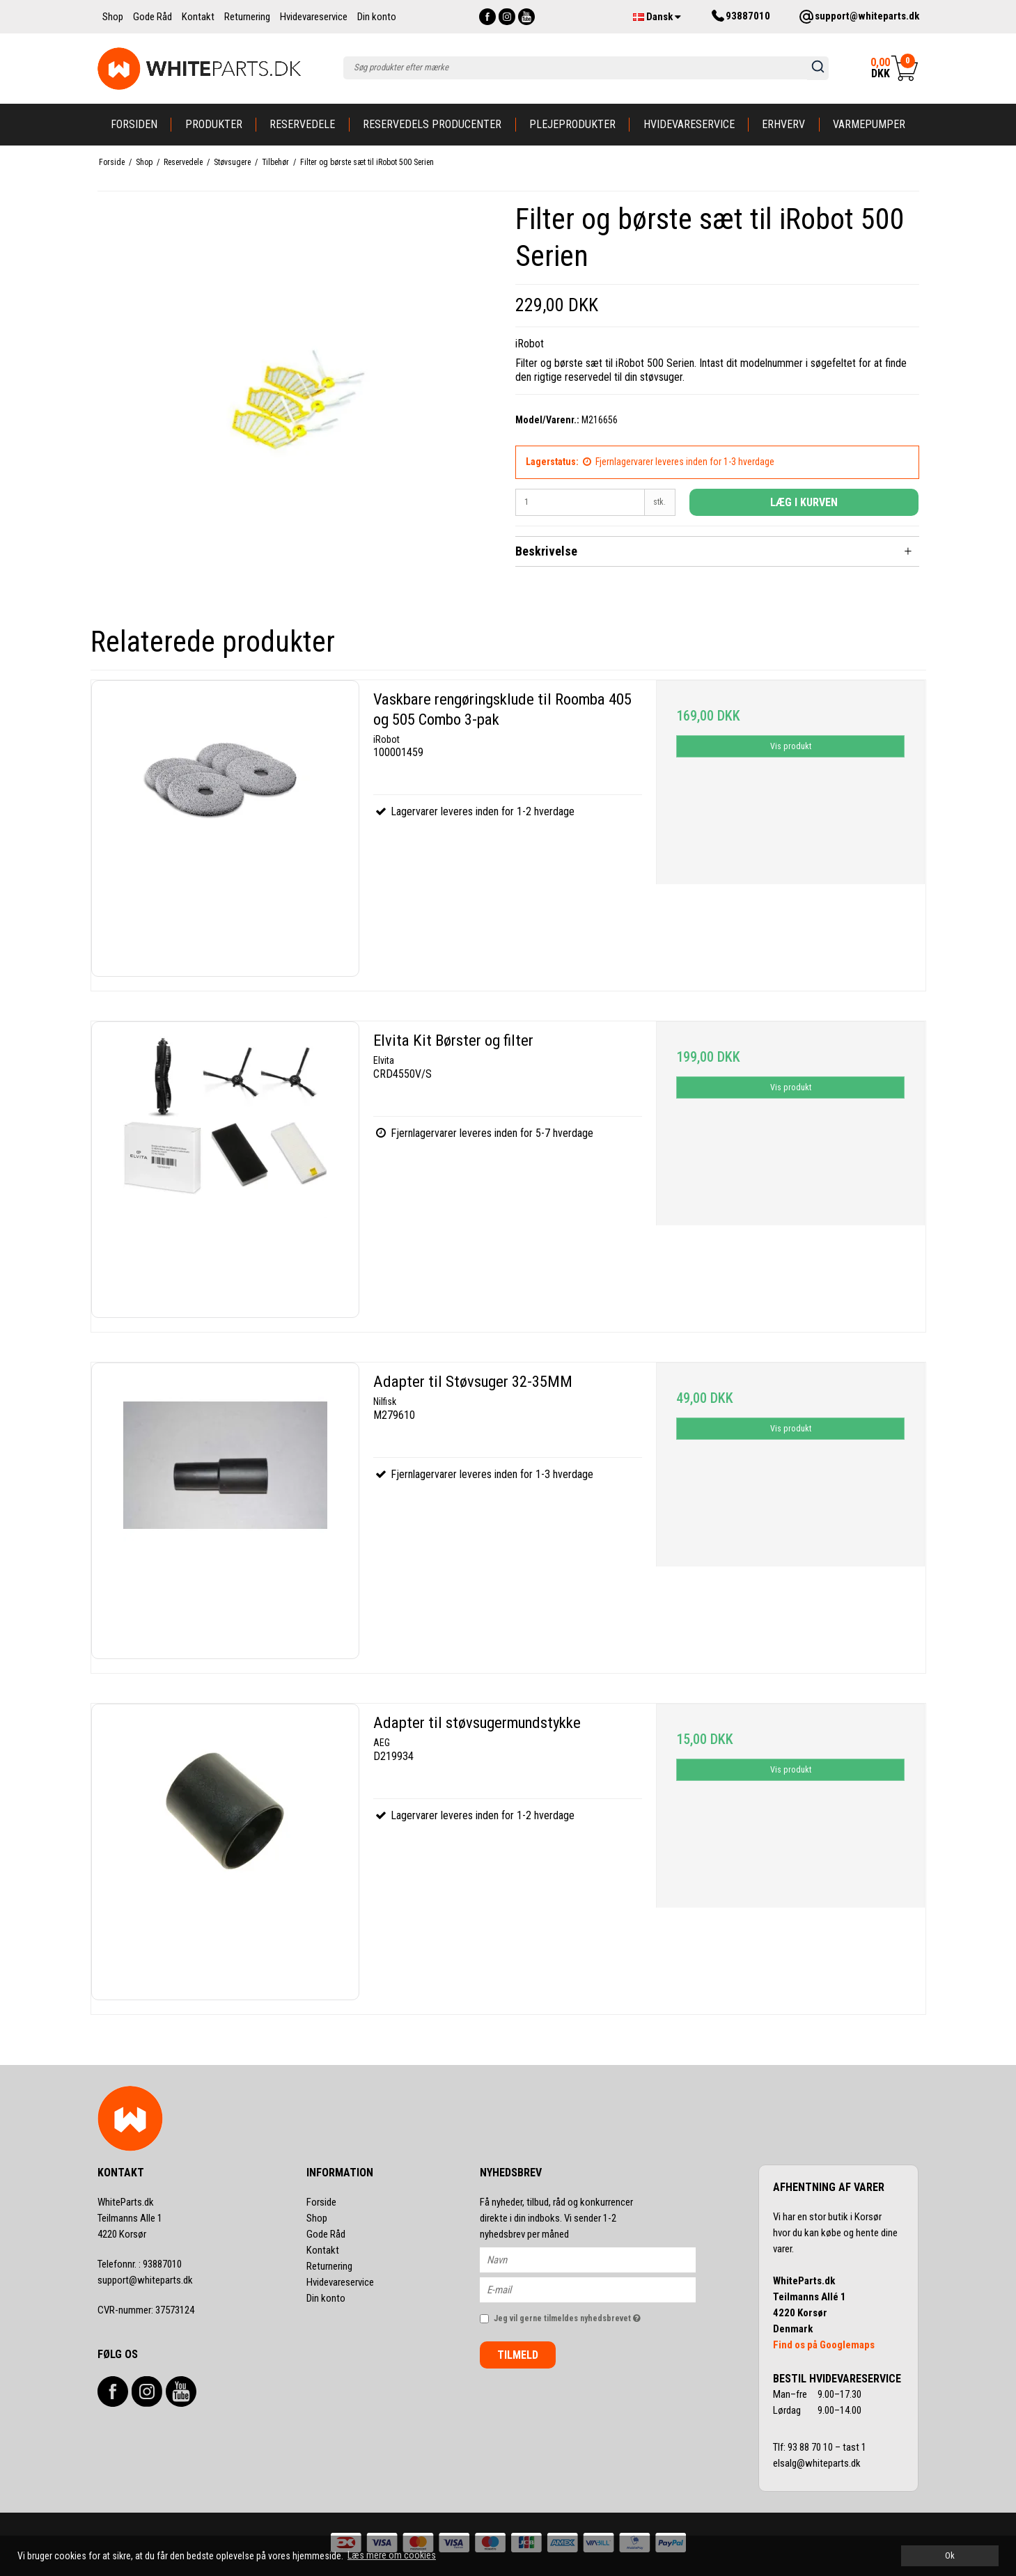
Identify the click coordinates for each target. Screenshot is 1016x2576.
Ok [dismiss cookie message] (950, 2555)
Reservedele (302, 124)
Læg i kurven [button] (804, 502)
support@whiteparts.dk (145, 2280)
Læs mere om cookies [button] (391, 2555)
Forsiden (134, 124)
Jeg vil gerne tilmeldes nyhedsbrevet (595, 2315)
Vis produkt (790, 746)
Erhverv (783, 124)
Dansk (657, 16)
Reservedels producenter (432, 124)
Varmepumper (869, 124)
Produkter (213, 124)
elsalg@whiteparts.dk (818, 2463)
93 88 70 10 (811, 2447)
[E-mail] (600, 2289)
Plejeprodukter (572, 124)
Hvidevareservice (689, 124)
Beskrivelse (546, 551)
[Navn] (600, 2259)
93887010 (139, 2264)
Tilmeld (517, 2355)
